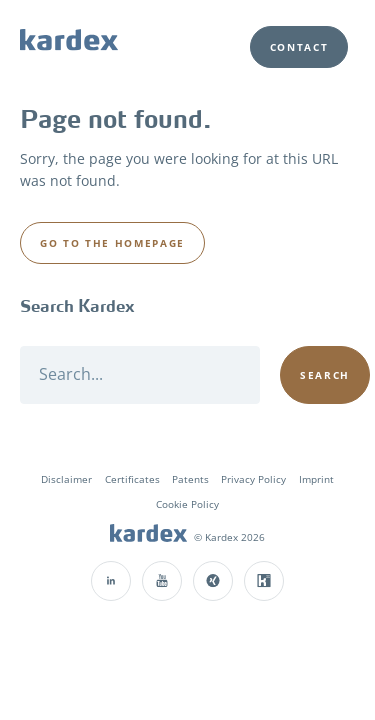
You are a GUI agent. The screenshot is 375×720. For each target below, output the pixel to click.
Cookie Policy (187, 504)
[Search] (140, 375)
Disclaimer (66, 479)
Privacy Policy (253, 479)
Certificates (132, 479)
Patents (190, 479)
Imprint (316, 479)
